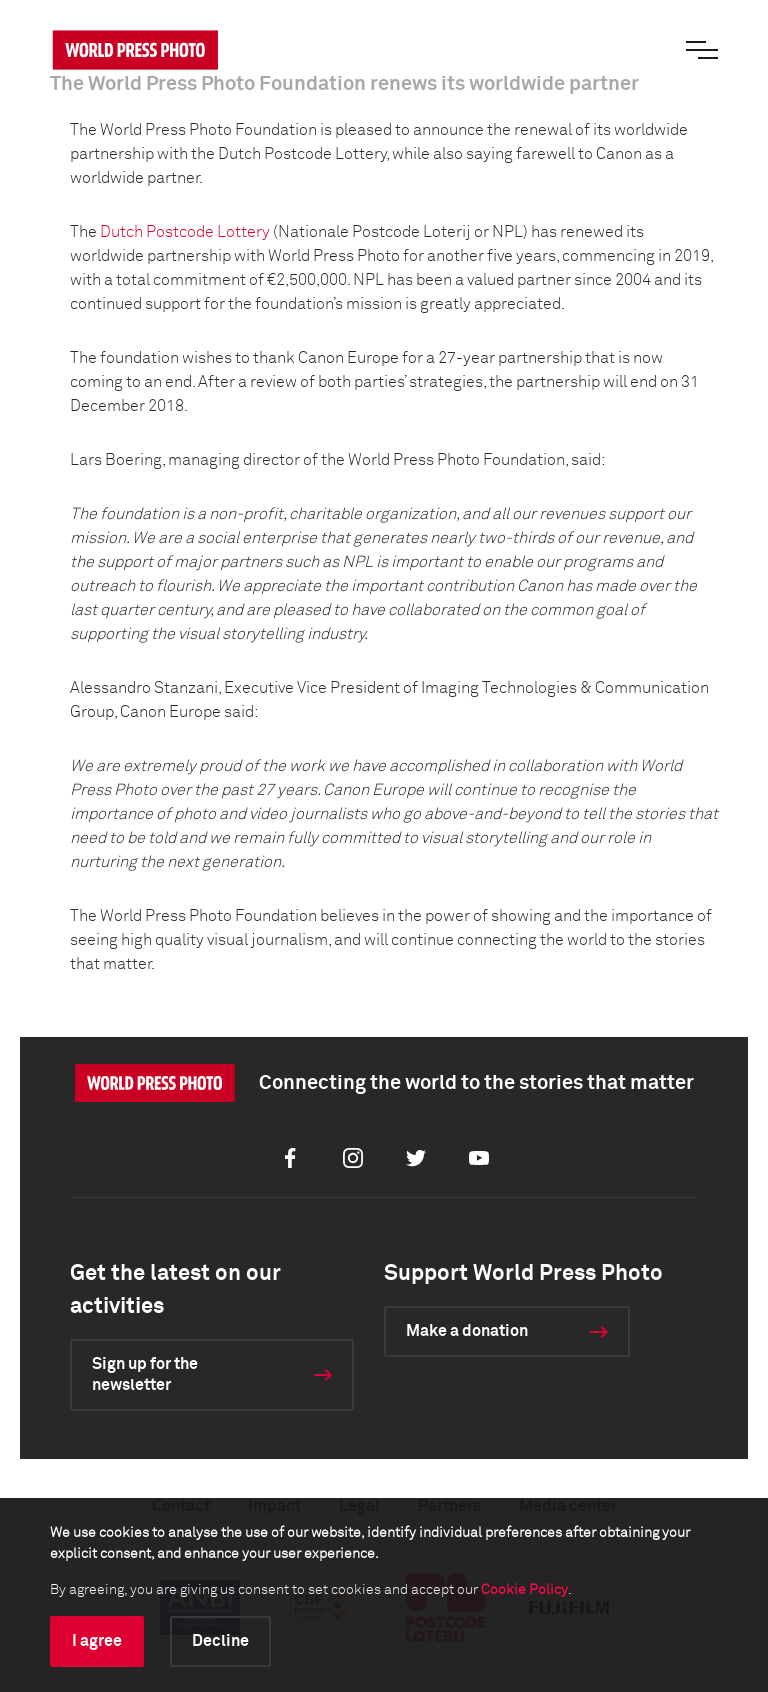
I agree (97, 1641)
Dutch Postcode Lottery (185, 232)
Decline (220, 1641)
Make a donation (467, 1331)
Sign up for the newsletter (145, 1374)
